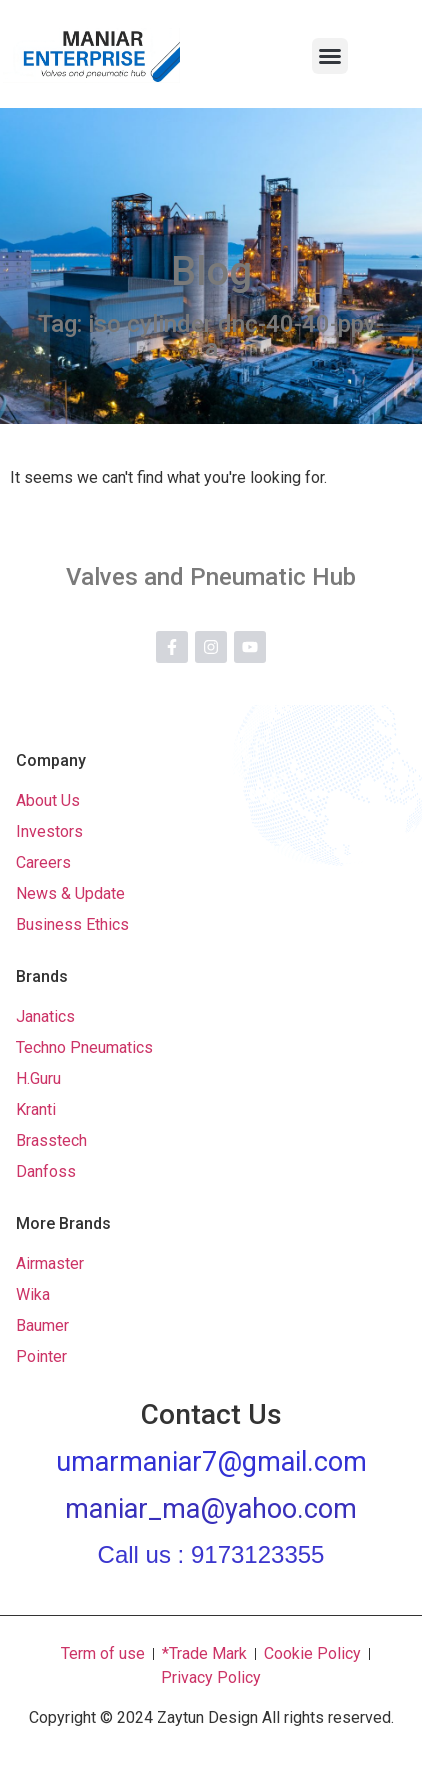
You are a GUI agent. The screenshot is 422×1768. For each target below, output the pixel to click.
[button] (330, 56)
